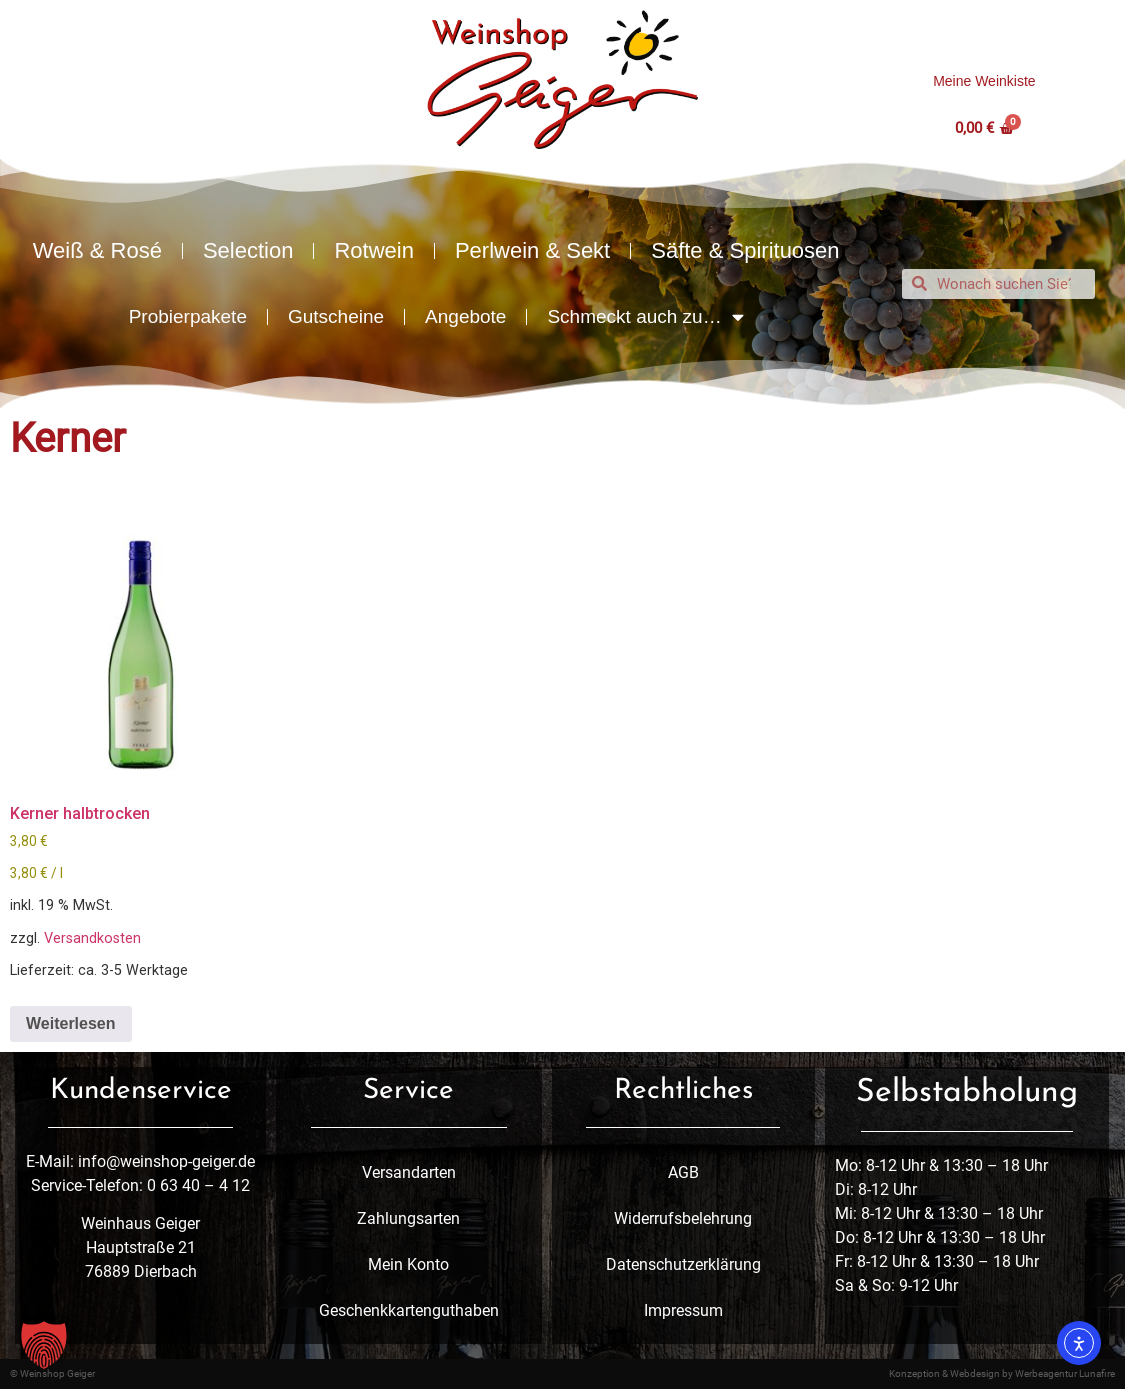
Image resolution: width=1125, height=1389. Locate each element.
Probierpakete (188, 316)
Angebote (465, 316)
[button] (44, 1345)
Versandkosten (92, 938)
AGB (683, 1172)
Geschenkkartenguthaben (409, 1310)
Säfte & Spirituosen (745, 250)
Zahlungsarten (408, 1218)
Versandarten (409, 1172)
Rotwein (373, 250)
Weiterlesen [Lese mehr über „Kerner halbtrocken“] (71, 1023)
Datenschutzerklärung (683, 1264)
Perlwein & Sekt (532, 250)
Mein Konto (408, 1264)
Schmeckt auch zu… (645, 316)
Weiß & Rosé (97, 250)
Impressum (683, 1310)
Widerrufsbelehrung (683, 1218)
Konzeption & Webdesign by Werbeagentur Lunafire (1002, 1373)
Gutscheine (336, 316)
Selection (248, 250)
